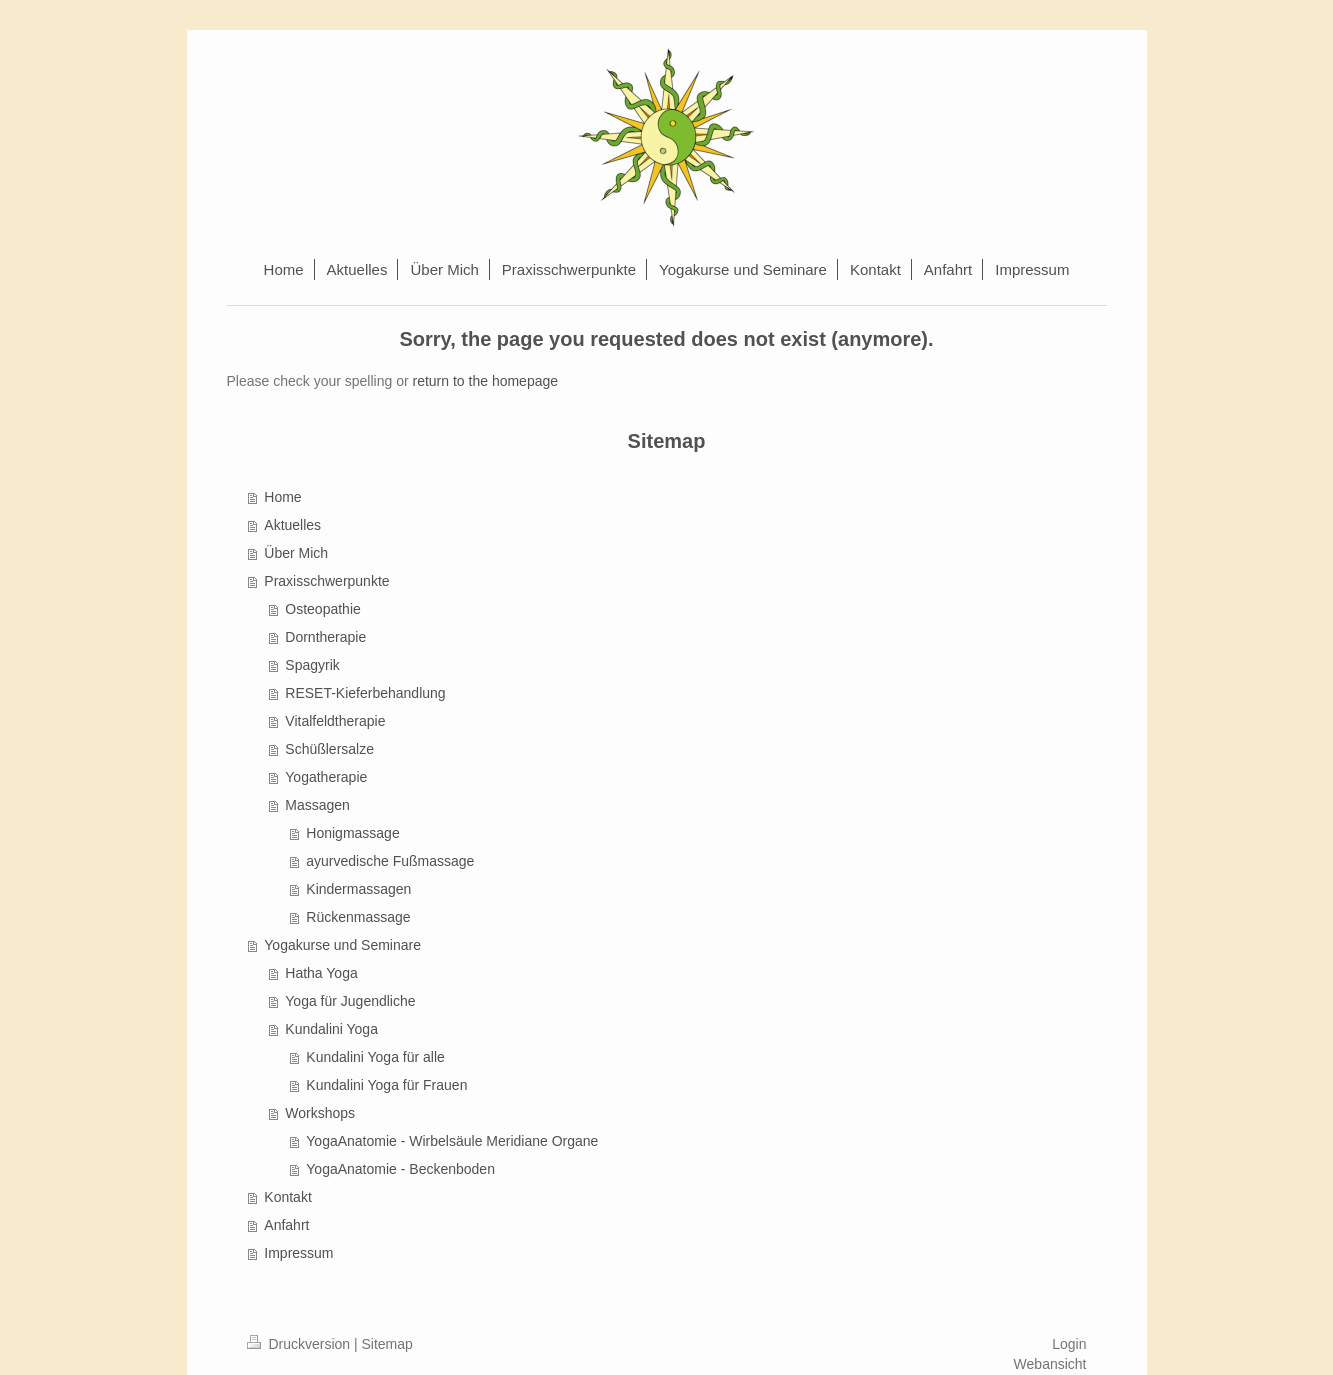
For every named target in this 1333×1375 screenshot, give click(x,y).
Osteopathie (323, 609)
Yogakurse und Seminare (342, 945)
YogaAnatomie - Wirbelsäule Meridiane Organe (452, 1141)
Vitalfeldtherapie (335, 721)
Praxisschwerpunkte (326, 581)
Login (1069, 1344)
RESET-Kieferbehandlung (365, 693)
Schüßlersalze (329, 749)
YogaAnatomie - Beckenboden (400, 1169)
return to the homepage (486, 381)
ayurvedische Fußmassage (390, 861)
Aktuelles (292, 525)
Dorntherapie (325, 637)
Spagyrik (312, 665)
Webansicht (1050, 1364)
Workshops (320, 1113)
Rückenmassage (358, 917)
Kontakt (287, 1197)
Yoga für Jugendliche (350, 1001)
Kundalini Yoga (331, 1029)
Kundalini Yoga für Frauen (386, 1085)
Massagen (317, 805)
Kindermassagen (358, 889)
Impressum (298, 1253)
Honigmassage (352, 833)
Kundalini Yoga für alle (375, 1057)
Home (282, 497)
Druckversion (300, 1344)
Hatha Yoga (321, 973)
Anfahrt (286, 1225)
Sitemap (387, 1344)
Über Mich (296, 553)
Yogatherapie (326, 777)
